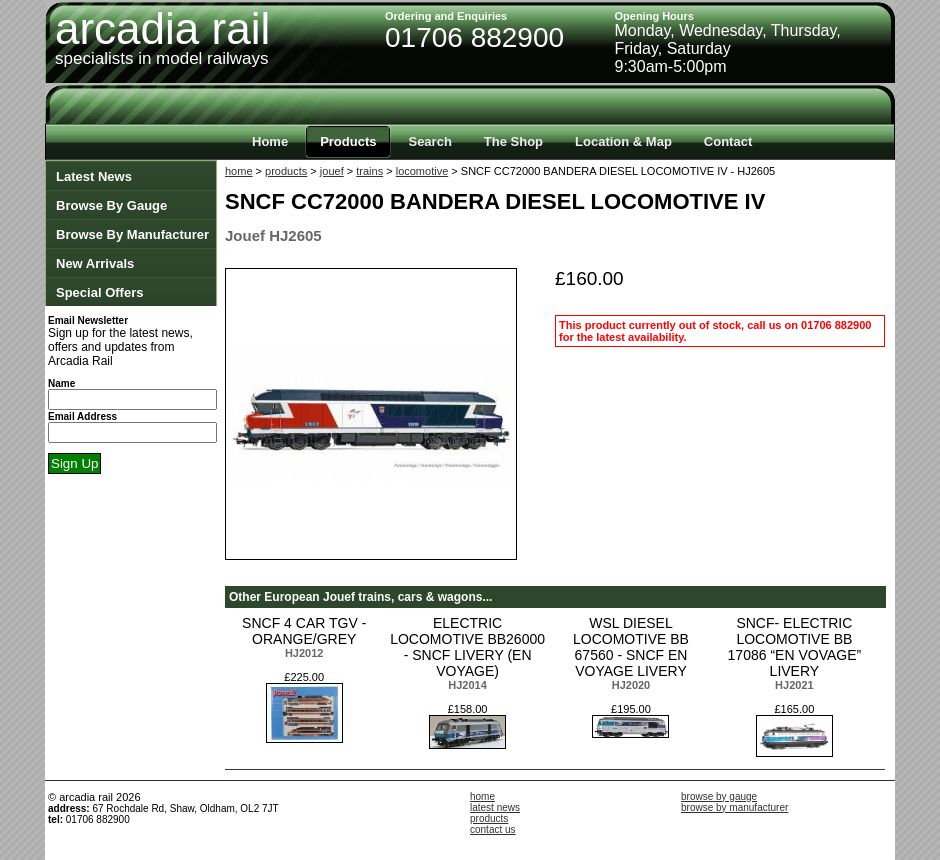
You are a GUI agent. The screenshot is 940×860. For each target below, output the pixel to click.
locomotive (422, 171)
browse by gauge (719, 796)
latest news (495, 807)
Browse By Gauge (111, 205)
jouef (332, 171)
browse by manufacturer (734, 807)
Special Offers (99, 292)
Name (61, 383)
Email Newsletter (88, 320)
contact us (493, 829)
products (286, 171)
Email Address (82, 416)
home (239, 171)
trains (369, 171)
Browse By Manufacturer (132, 234)
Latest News (94, 176)
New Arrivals (95, 263)
